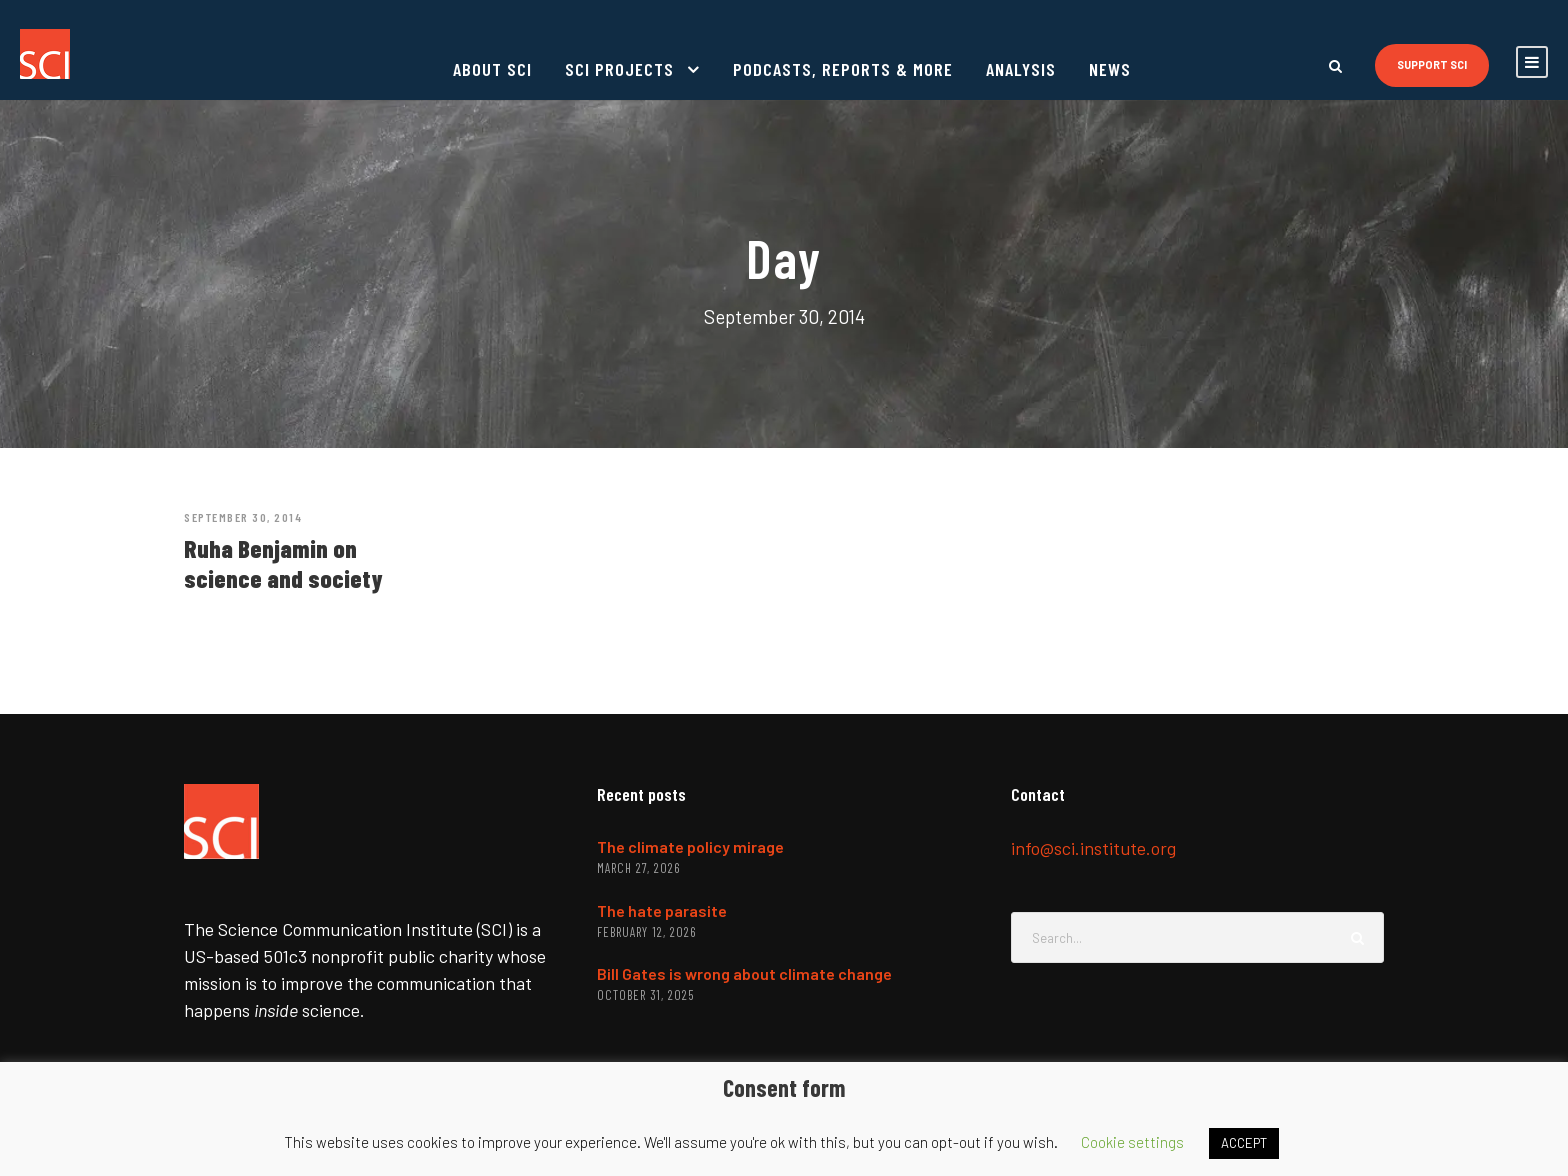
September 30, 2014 (243, 517)
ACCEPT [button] (1244, 1143)
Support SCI (1432, 64)
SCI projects (619, 69)
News (1110, 69)
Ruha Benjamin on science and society (283, 563)
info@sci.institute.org (1093, 848)
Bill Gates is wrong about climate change (744, 973)
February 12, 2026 (646, 932)
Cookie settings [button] (1132, 1142)
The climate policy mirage (690, 846)
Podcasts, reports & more (843, 69)
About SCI (492, 69)
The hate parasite (662, 910)
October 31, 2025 (645, 995)
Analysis (1021, 69)
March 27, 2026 (638, 868)
